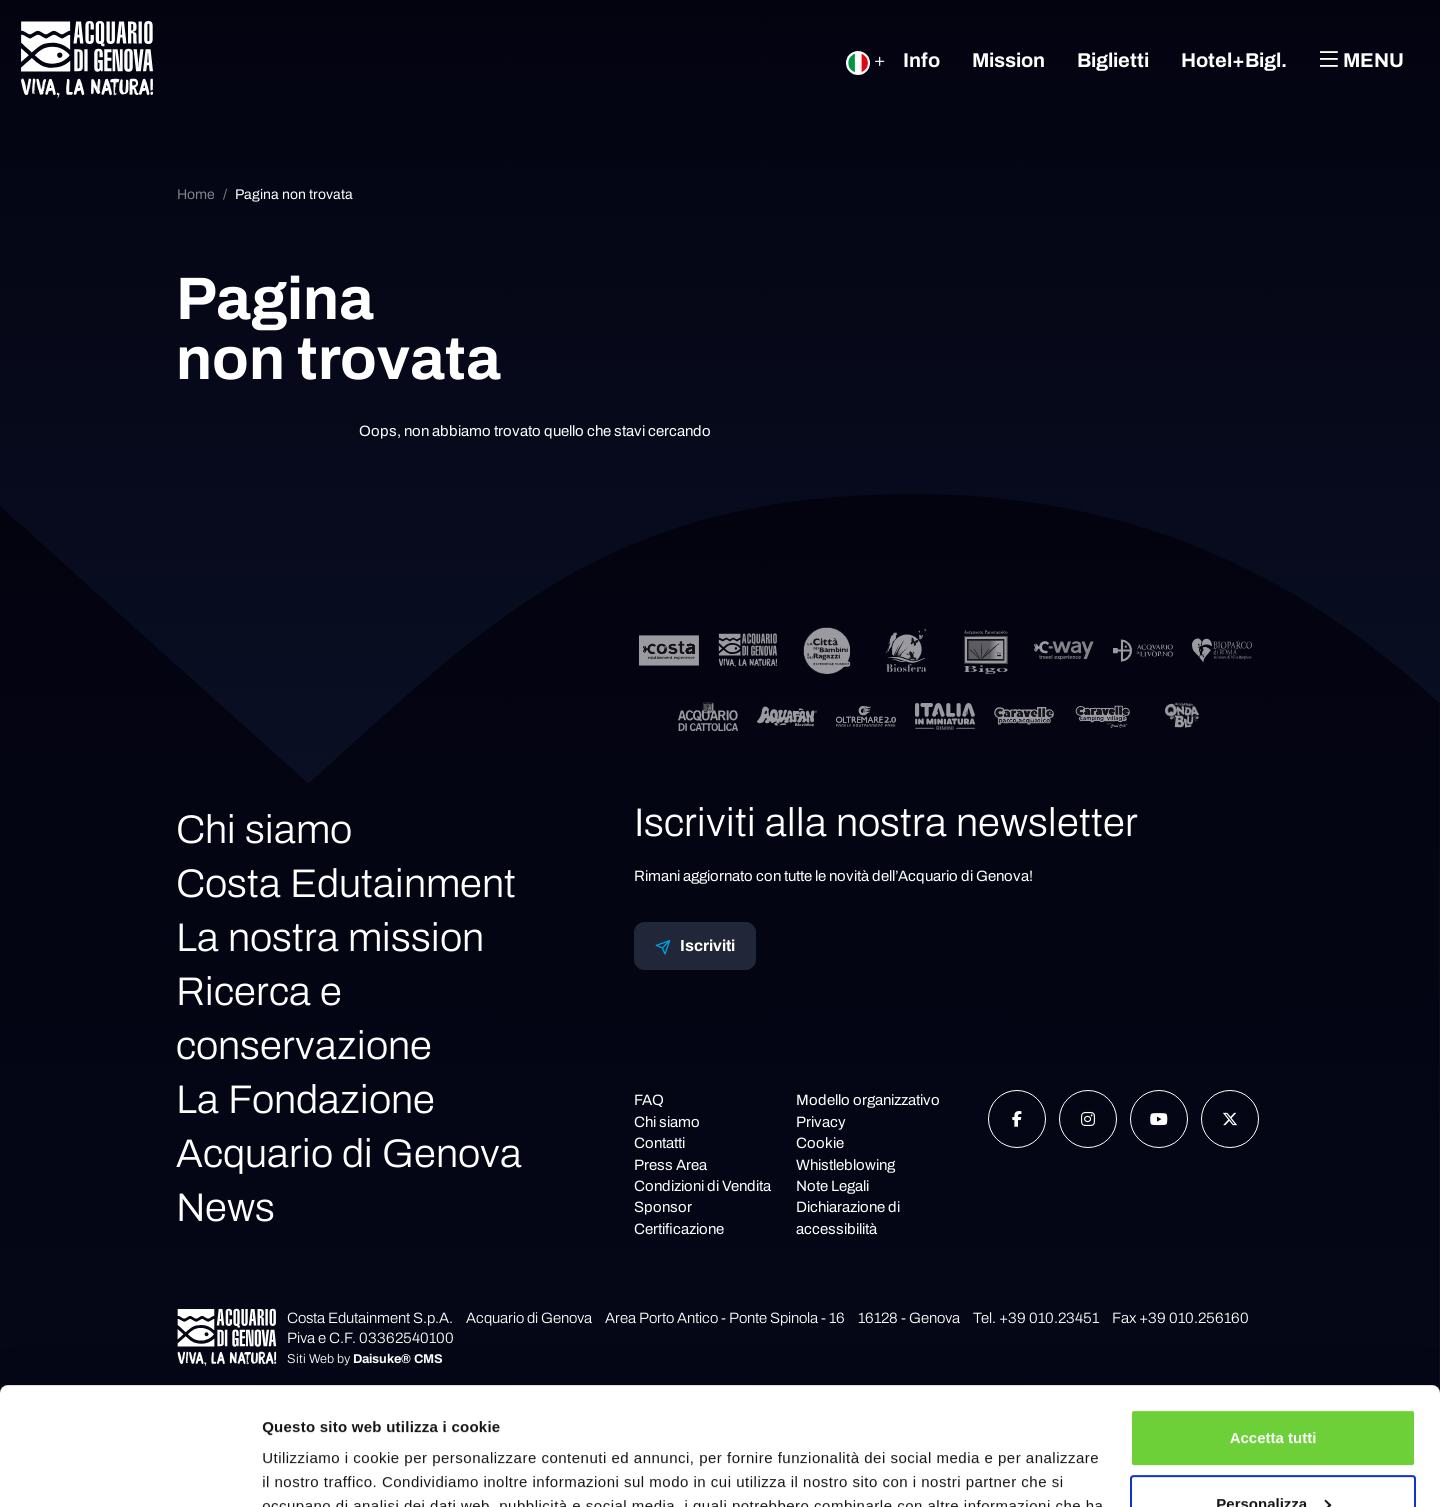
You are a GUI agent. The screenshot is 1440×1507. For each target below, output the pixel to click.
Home (196, 194)
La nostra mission (330, 937)
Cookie (820, 1143)
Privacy (821, 1122)
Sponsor (663, 1207)
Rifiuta (1273, 1451)
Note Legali (832, 1186)
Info (921, 60)
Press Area (670, 1165)
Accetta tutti (1273, 1320)
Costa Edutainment (346, 883)
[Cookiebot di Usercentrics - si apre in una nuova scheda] (129, 1468)
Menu (1361, 59)
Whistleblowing (845, 1165)
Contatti (659, 1143)
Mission (1008, 60)
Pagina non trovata (294, 194)
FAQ (649, 1100)
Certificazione (679, 1229)
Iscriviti (695, 946)
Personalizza (1273, 1385)
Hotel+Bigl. (1234, 60)
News (225, 1207)
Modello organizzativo (868, 1100)
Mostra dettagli (316, 1467)
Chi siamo (264, 829)
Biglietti (1113, 60)
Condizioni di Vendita (702, 1186)
